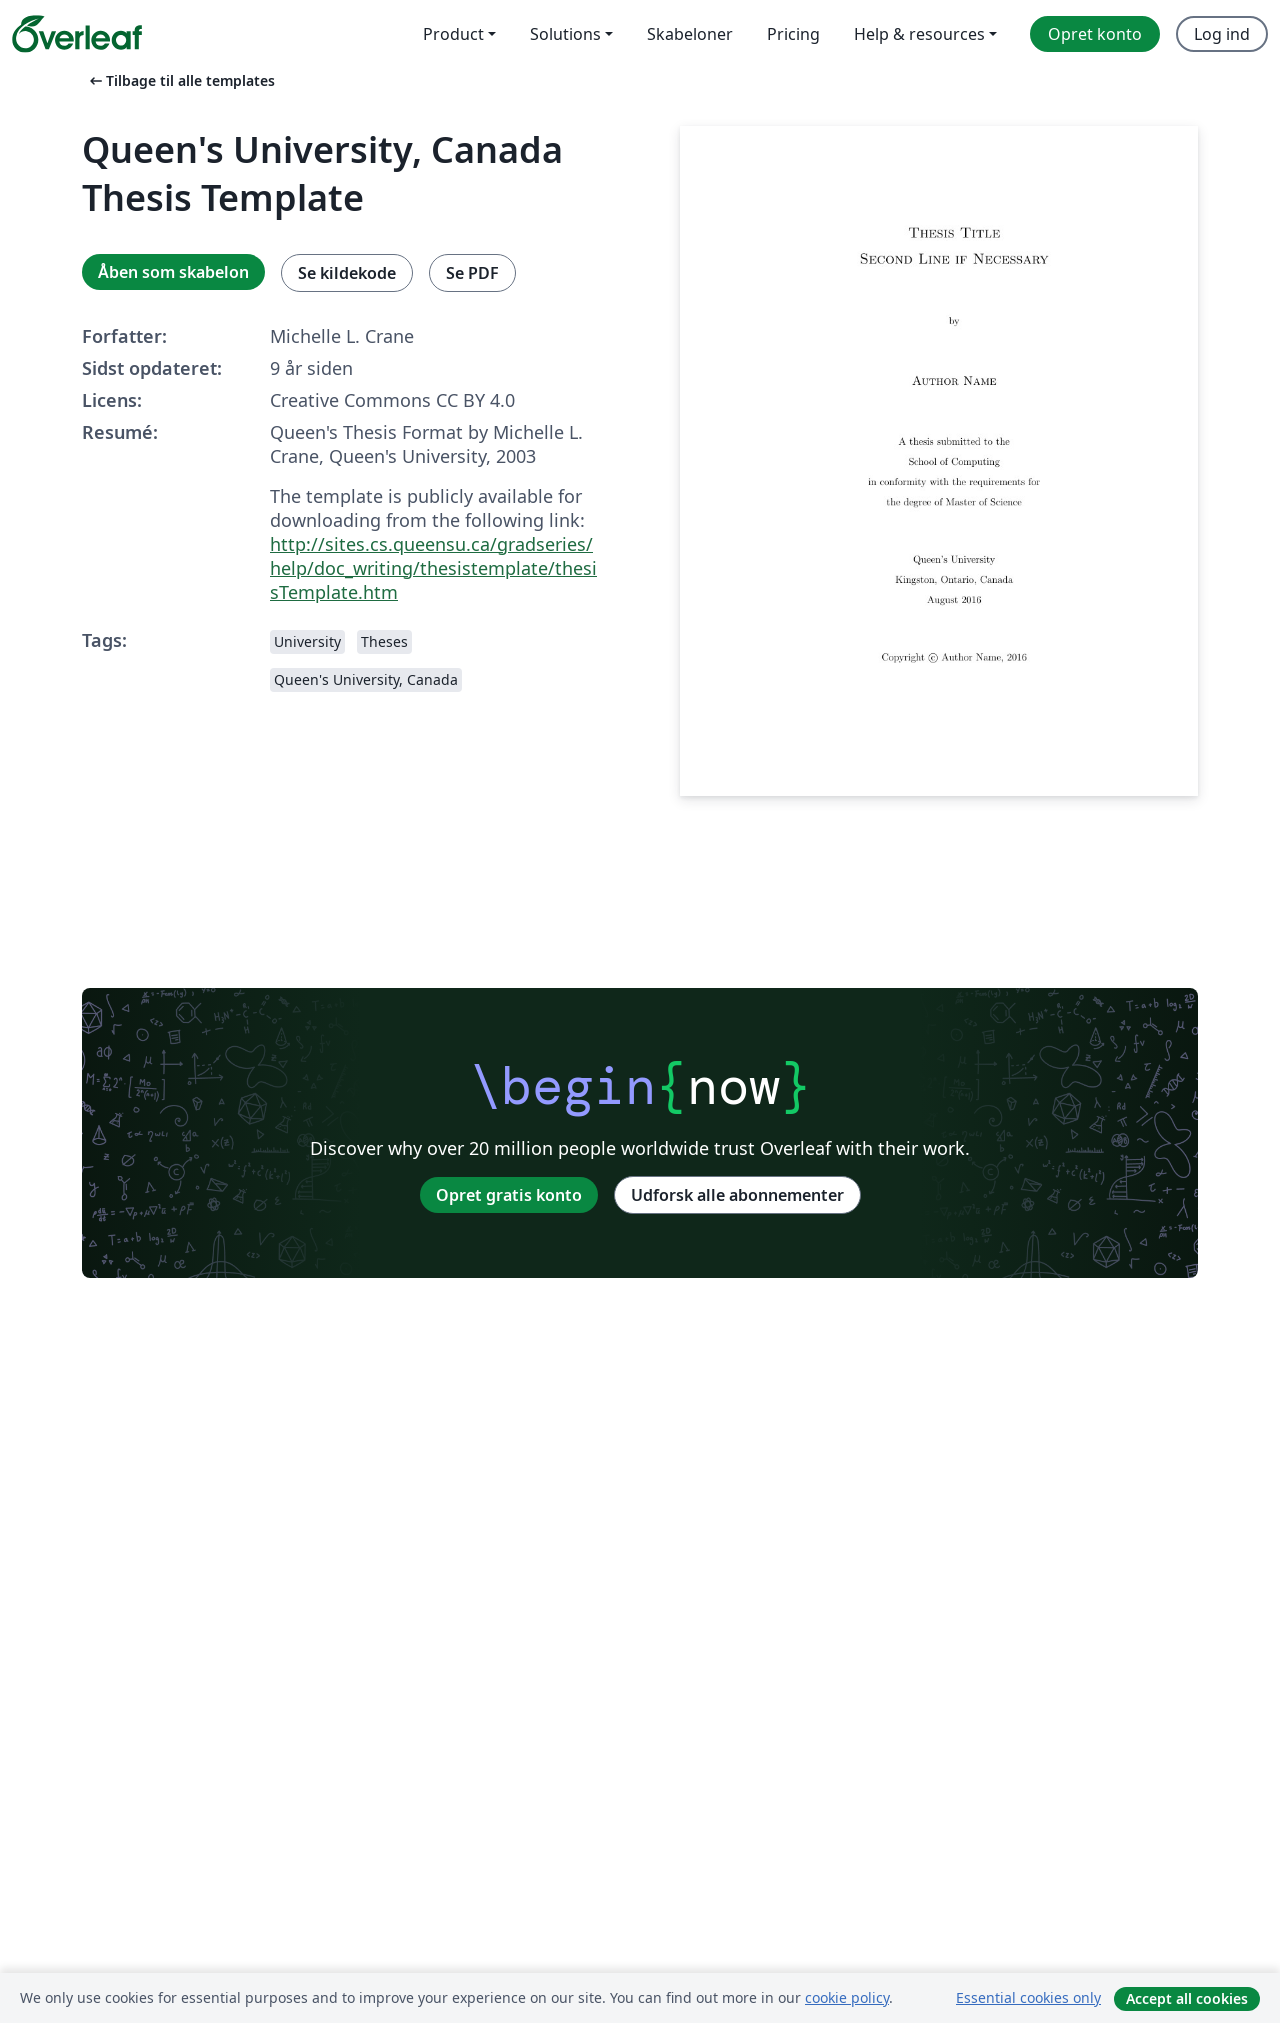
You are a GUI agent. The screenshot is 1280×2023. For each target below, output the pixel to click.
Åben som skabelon (173, 272)
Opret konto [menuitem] (1095, 34)
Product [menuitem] (453, 34)
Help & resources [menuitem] (919, 34)
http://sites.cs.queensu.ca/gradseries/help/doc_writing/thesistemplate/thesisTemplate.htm (433, 568)
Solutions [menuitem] (565, 34)
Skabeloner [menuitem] (690, 34)
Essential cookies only (1028, 1997)
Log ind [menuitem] (1222, 34)
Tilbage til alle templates (180, 80)
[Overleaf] (77, 34)
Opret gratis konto (509, 1195)
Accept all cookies (1187, 1998)
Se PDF (472, 273)
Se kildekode (347, 273)
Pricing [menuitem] (793, 34)
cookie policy (847, 1997)
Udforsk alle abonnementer (737, 1195)
